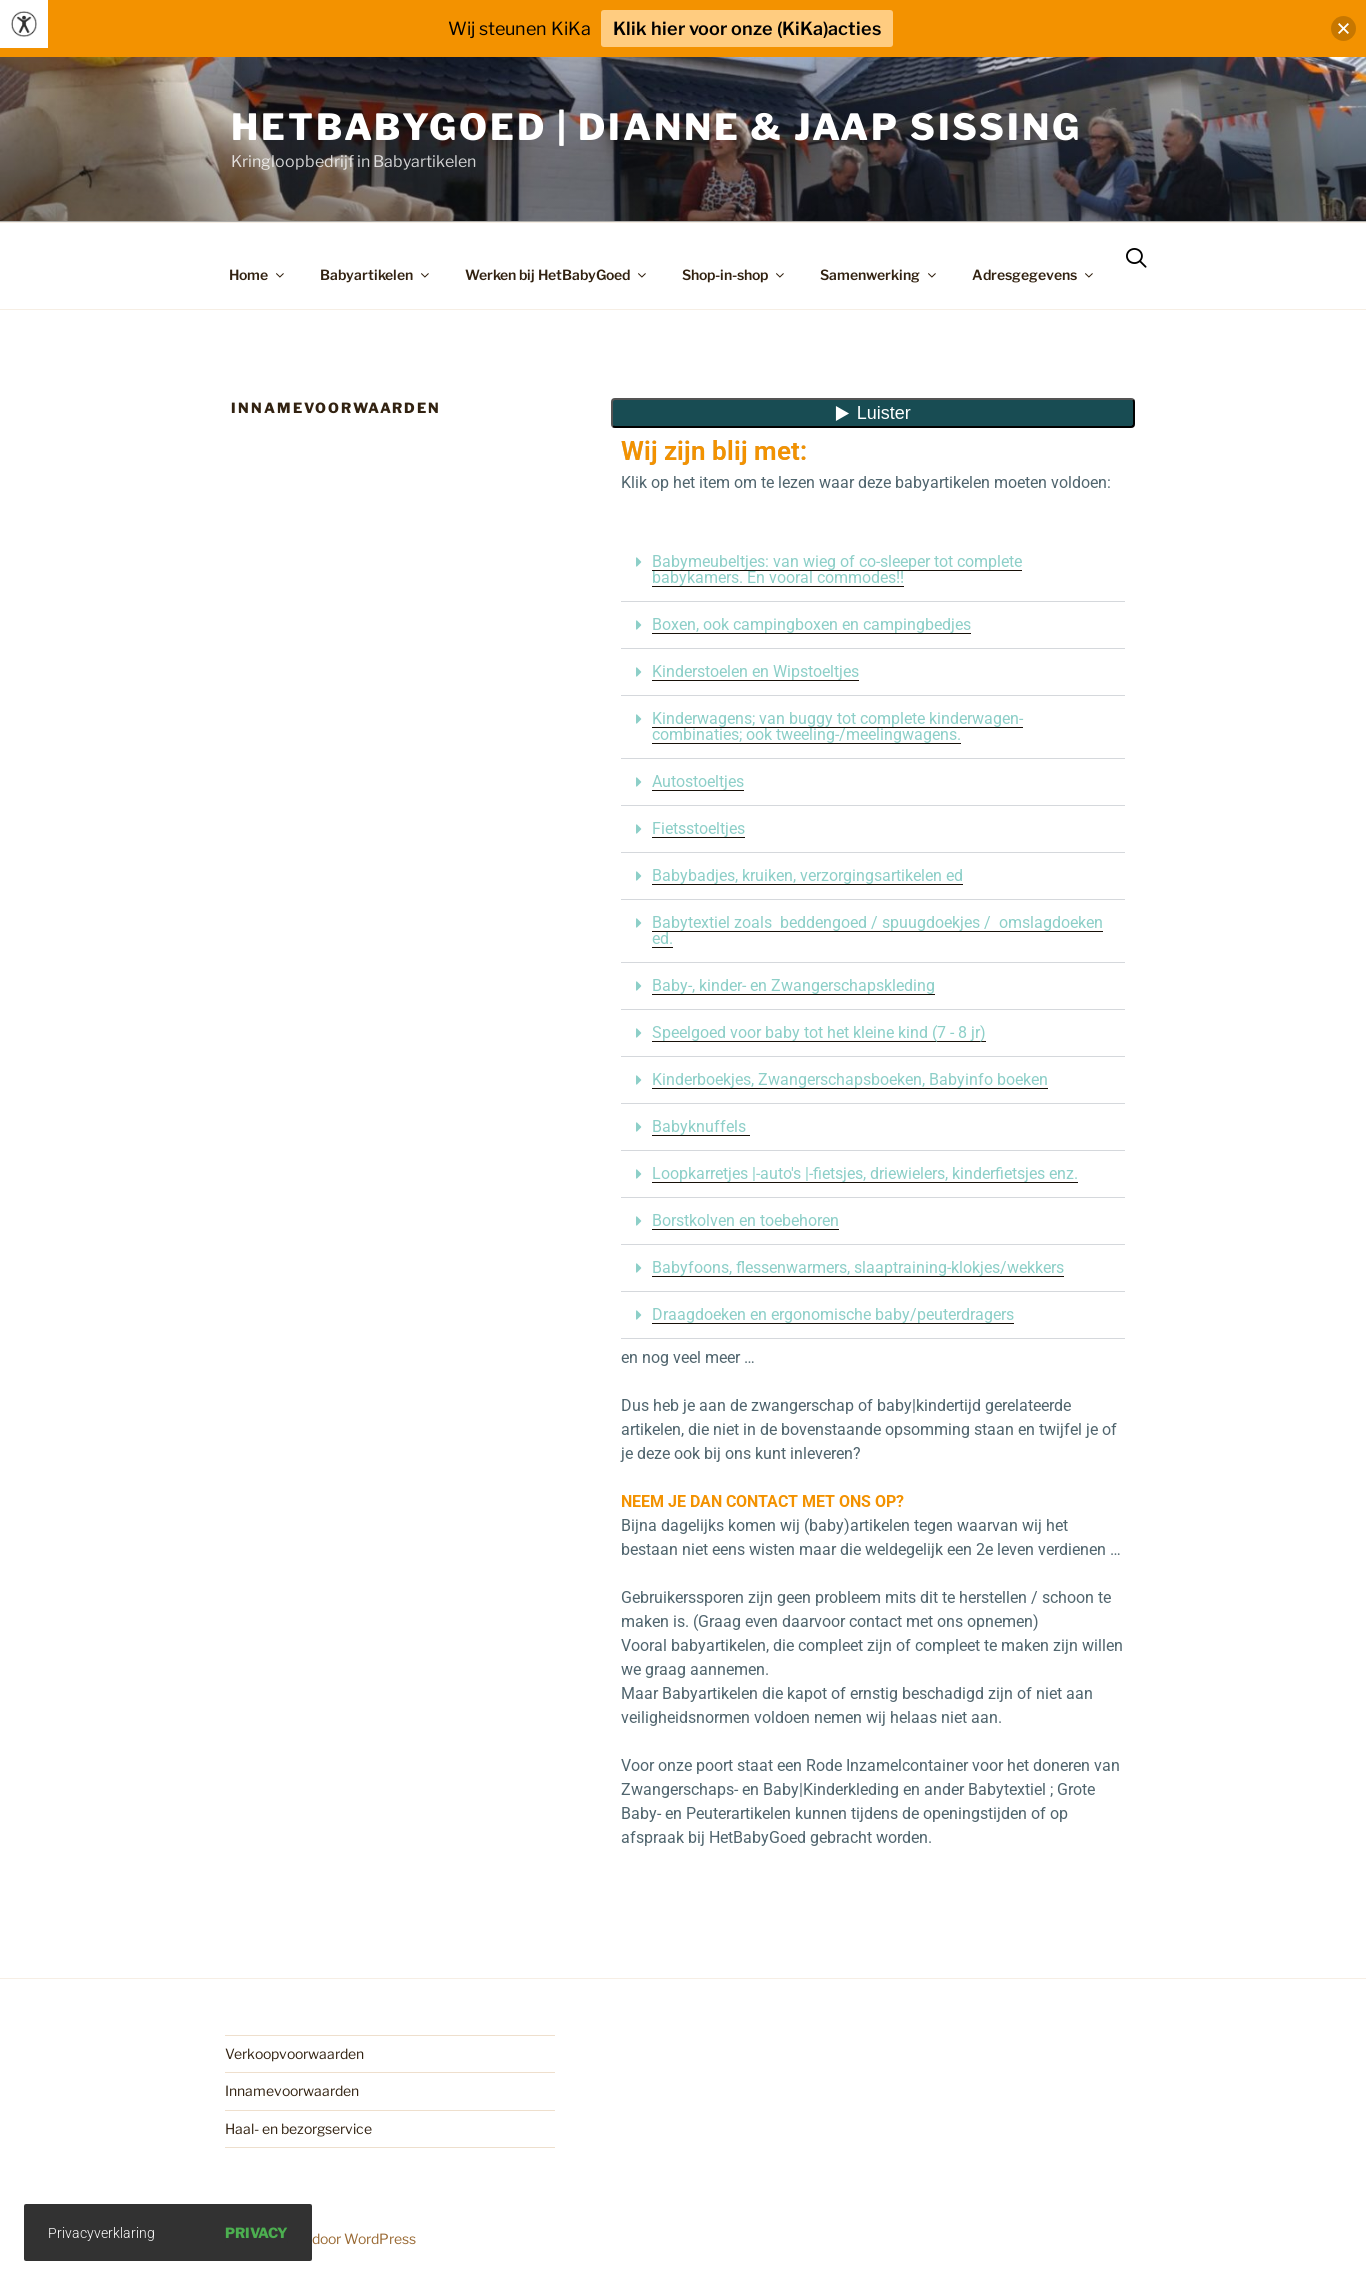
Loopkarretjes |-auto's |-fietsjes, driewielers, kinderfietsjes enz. (865, 1173)
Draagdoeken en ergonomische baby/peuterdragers (833, 1314)
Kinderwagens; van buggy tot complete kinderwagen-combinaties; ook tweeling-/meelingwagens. (837, 726)
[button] (873, 570)
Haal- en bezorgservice (298, 2128)
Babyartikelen (376, 274)
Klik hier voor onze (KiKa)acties (747, 28)
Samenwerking (879, 274)
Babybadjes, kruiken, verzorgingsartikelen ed (807, 875)
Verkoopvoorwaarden (294, 2053)
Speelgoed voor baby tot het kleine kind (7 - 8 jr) (819, 1032)
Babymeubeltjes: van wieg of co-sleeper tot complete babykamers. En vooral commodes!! (837, 569)
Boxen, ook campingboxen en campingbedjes (811, 624)
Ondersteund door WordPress (320, 2238)
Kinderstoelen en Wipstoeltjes (755, 671)
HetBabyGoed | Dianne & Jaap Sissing (656, 127)
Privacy (256, 2232)
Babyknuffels (701, 1126)
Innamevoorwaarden (292, 2090)
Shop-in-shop (734, 274)
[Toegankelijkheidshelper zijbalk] (24, 24)
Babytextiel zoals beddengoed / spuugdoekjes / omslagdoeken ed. (877, 930)
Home (258, 274)
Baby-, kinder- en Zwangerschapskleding (793, 985)
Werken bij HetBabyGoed (557, 274)
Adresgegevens (1034, 274)
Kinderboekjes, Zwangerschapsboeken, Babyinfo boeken (850, 1079)
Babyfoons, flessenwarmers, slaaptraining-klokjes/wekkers (858, 1267)
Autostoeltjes (698, 781)
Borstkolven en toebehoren (745, 1220)
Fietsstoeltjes (698, 828)
